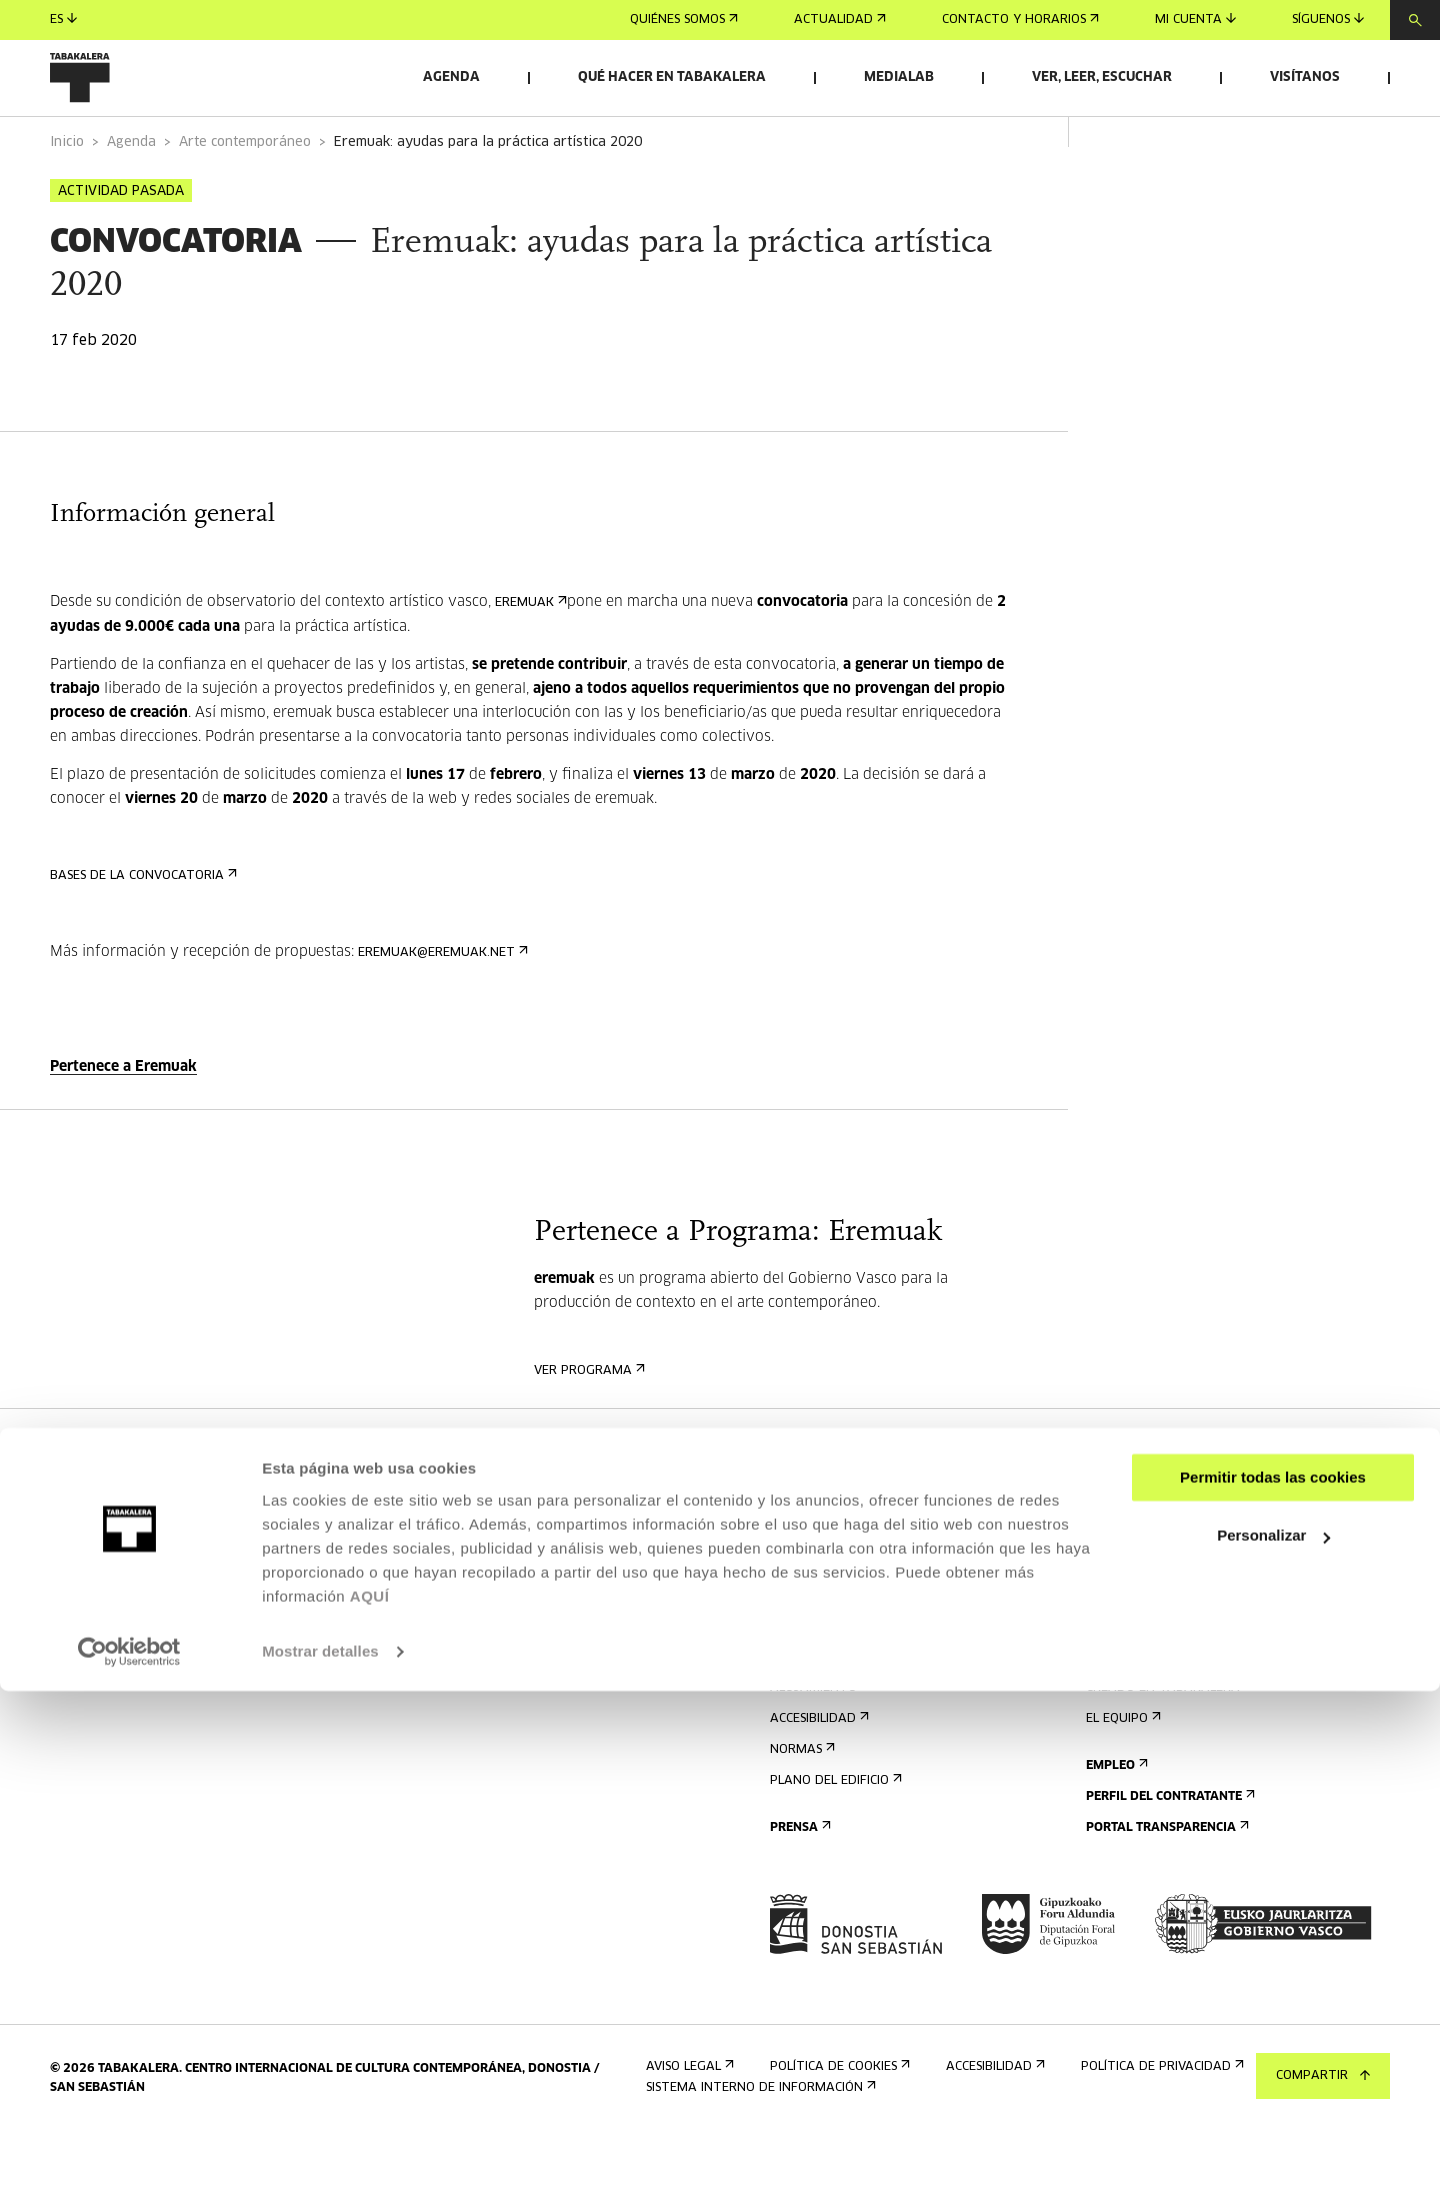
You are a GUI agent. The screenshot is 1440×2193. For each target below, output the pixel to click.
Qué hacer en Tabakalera (672, 77)
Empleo (1115, 1821)
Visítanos (1305, 77)
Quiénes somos (684, 20)
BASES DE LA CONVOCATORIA (141, 931)
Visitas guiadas (825, 1712)
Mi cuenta (1195, 19)
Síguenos (1328, 19)
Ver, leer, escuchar (1102, 77)
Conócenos (1126, 1650)
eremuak (529, 658)
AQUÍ (370, 2098)
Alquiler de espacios (1160, 1541)
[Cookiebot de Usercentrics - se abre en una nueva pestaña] (129, 2154)
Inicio (67, 198)
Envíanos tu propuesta (1168, 1572)
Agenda (451, 77)
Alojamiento (818, 1743)
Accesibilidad (817, 1774)
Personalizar (1273, 2037)
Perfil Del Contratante (1168, 1852)
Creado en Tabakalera (1167, 1743)
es (63, 19)
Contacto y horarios (1020, 20)
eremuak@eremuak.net (441, 1008)
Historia (1118, 1712)
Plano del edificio (834, 1836)
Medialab (899, 77)
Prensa (798, 1883)
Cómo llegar (817, 1681)
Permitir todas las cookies (1273, 1979)
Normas (800, 1805)
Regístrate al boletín (846, 1541)
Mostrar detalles (320, 2153)
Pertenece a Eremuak (123, 1123)
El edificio (1123, 1681)
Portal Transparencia (1165, 1883)
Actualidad (840, 20)
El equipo (1121, 1774)
